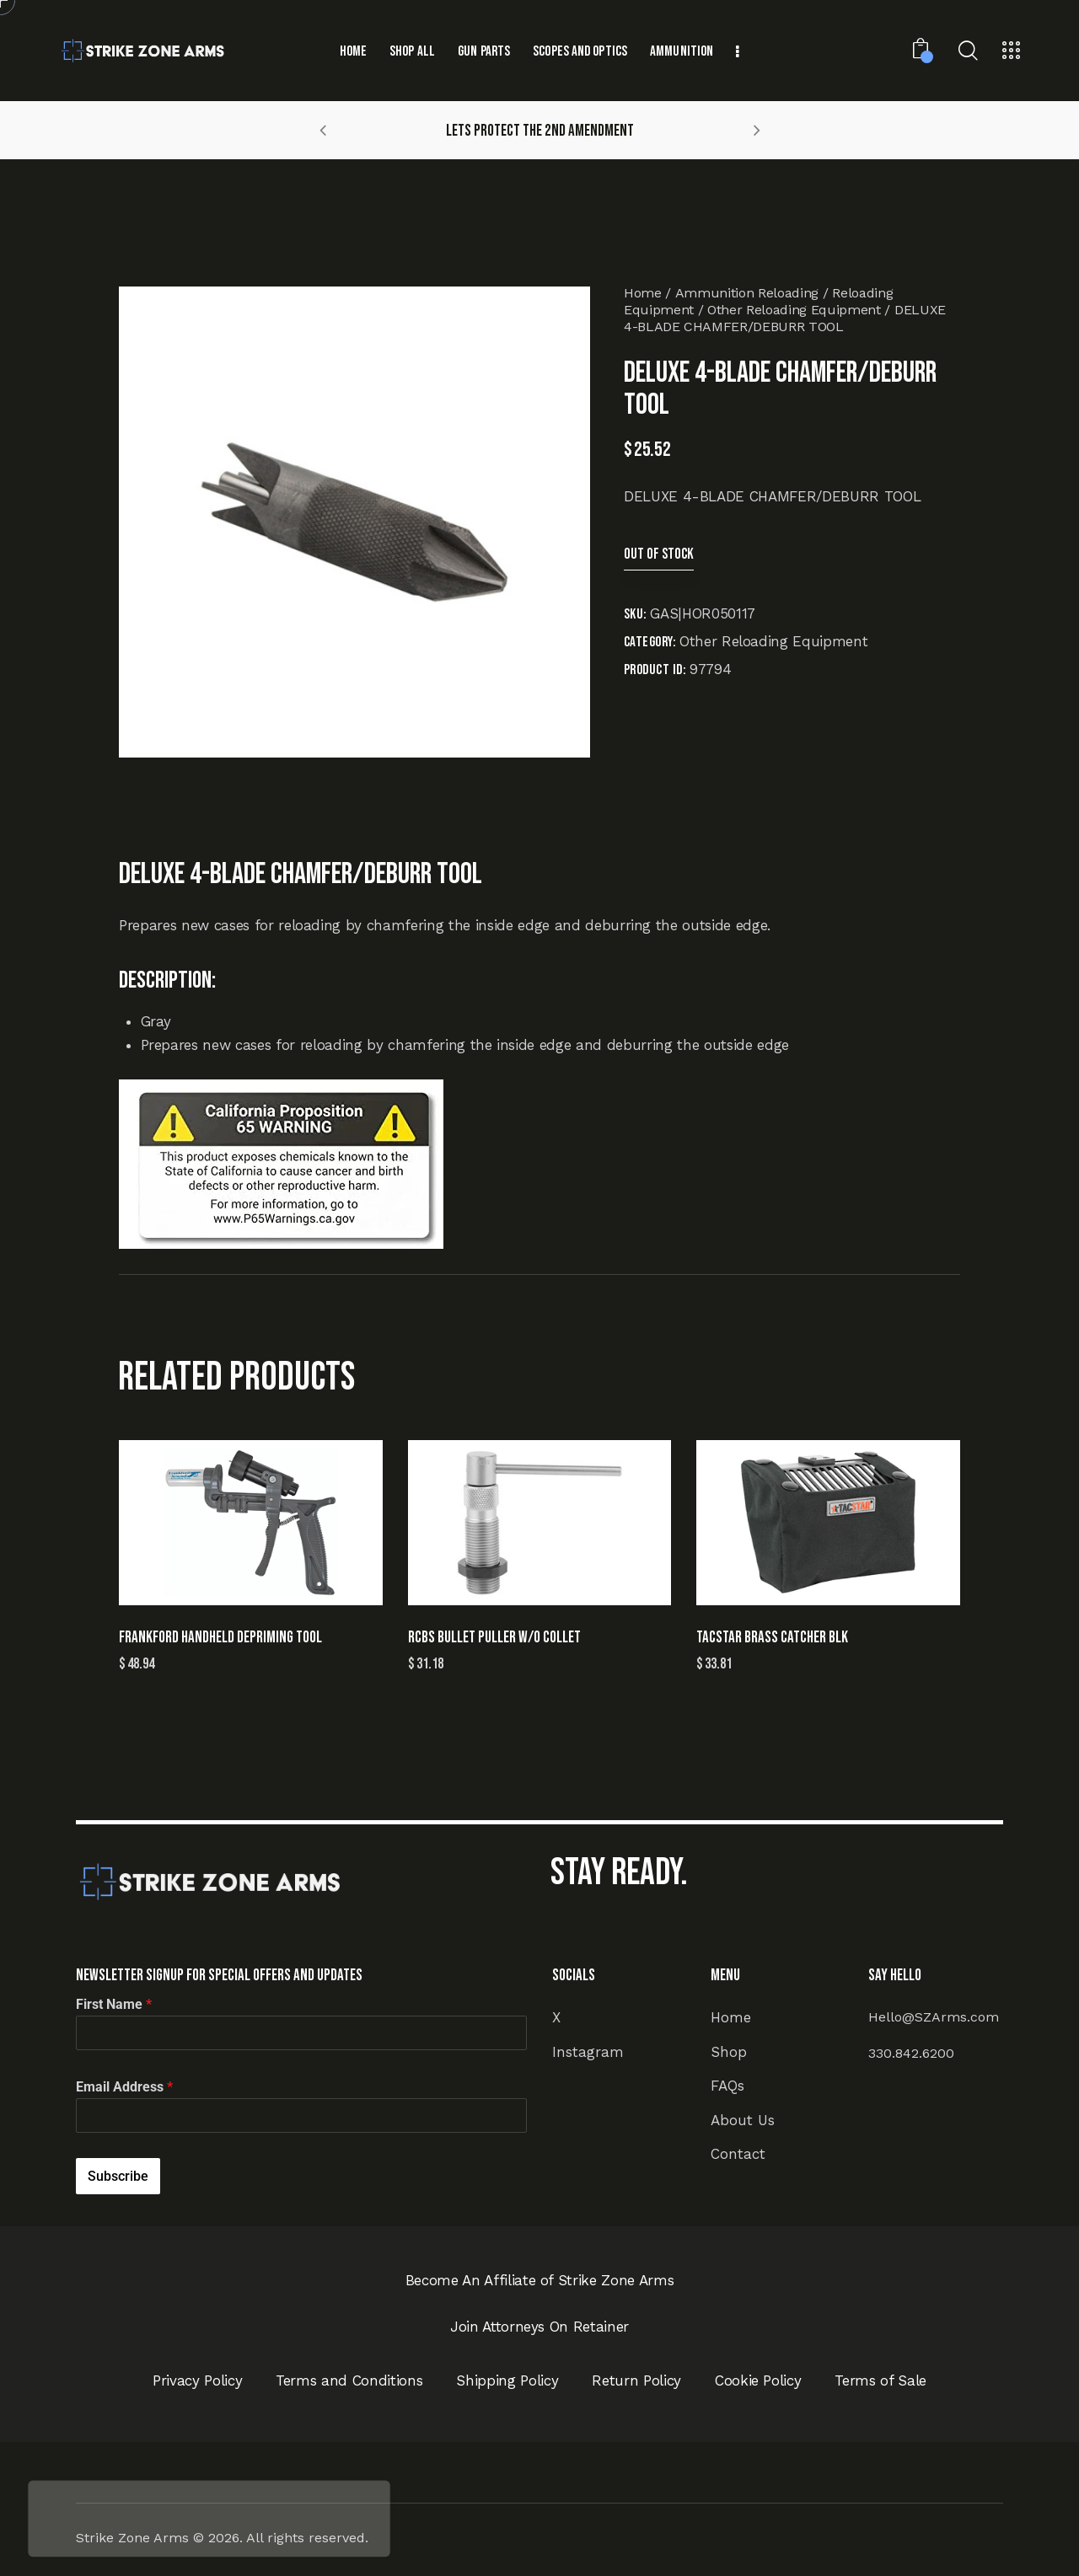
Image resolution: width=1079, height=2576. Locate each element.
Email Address (124, 2087)
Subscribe (118, 2176)
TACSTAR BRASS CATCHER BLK (772, 1637)
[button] (323, 130)
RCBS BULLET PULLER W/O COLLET (494, 1637)
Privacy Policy (197, 2380)
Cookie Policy (758, 2380)
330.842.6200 (911, 2053)
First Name (114, 2004)
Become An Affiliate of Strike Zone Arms (539, 2280)
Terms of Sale (880, 2380)
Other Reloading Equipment (794, 310)
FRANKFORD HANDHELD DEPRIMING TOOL (220, 1637)
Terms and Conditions (349, 2380)
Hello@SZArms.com (933, 2017)
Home (643, 293)
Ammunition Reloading (747, 293)
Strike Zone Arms (132, 2538)
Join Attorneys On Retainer (539, 2326)
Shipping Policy (507, 2380)
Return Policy (636, 2380)
